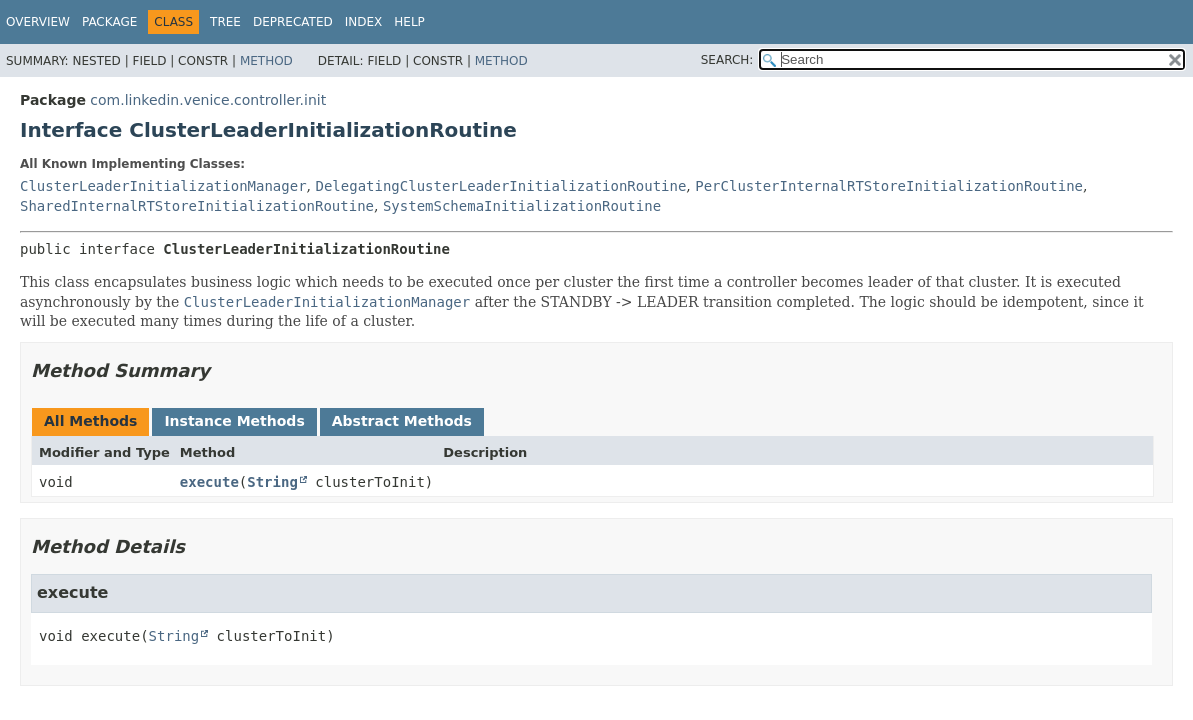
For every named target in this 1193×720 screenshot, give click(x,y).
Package (109, 22)
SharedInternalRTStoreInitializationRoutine (197, 206)
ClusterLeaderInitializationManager (163, 186)
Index (364, 22)
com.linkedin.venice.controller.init (208, 100)
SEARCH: (727, 60)
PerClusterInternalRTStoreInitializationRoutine (889, 186)
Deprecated (293, 22)
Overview (38, 22)
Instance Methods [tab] (234, 421)
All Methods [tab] (90, 421)
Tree (225, 22)
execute (209, 482)
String (272, 482)
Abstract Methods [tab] (402, 421)
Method (266, 61)
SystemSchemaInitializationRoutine (522, 206)
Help (409, 22)
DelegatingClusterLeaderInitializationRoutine (500, 186)
